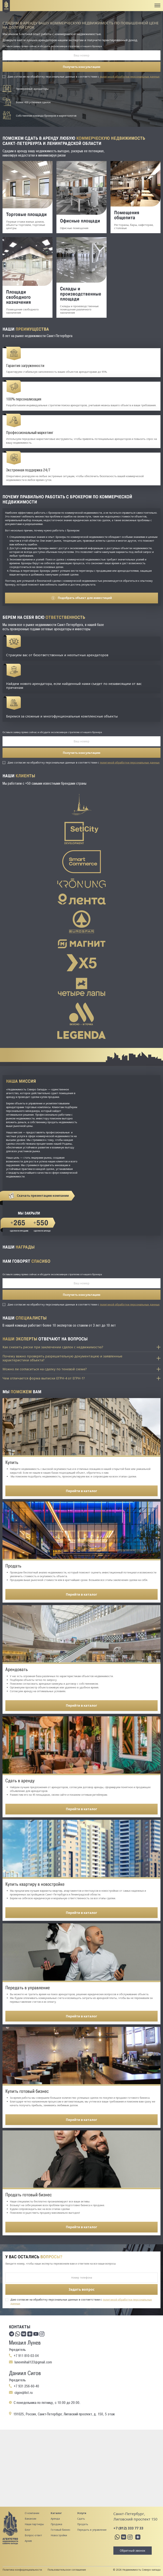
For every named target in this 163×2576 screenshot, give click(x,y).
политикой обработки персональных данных (130, 76)
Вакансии (30, 2518)
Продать (13, 1566)
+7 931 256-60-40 (26, 2386)
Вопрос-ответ (33, 2535)
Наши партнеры (34, 2524)
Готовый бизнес (60, 2529)
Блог (27, 2529)
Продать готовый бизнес (28, 2195)
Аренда (55, 2518)
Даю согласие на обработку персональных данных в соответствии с (84, 76)
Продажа (56, 2524)
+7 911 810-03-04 (26, 2356)
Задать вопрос (82, 2289)
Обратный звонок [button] (132, 2551)
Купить (11, 1462)
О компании (32, 2513)
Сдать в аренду (20, 1780)
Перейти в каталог (81, 1491)
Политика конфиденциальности (22, 2569)
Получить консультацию (81, 67)
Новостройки (59, 2535)
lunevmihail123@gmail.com (33, 2362)
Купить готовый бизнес (27, 2091)
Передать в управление (27, 1988)
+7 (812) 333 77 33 (128, 2528)
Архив (28, 2541)
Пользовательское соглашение (66, 2569)
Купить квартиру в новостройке (34, 1884)
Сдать (81, 2518)
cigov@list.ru (24, 2392)
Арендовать (16, 1669)
